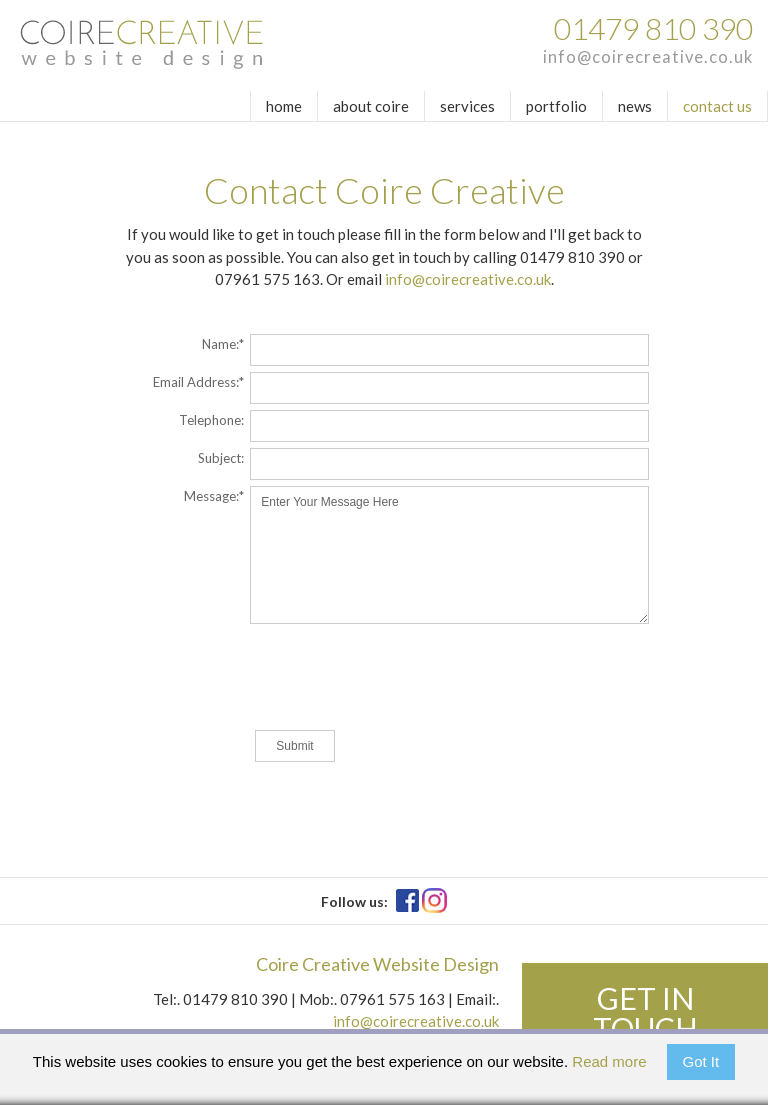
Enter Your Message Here (450, 555)
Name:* (223, 343)
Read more (609, 1061)
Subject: (221, 457)
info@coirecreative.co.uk (648, 57)
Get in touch (645, 1013)
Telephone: (211, 419)
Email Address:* (198, 381)
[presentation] (396, 679)
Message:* (214, 495)
